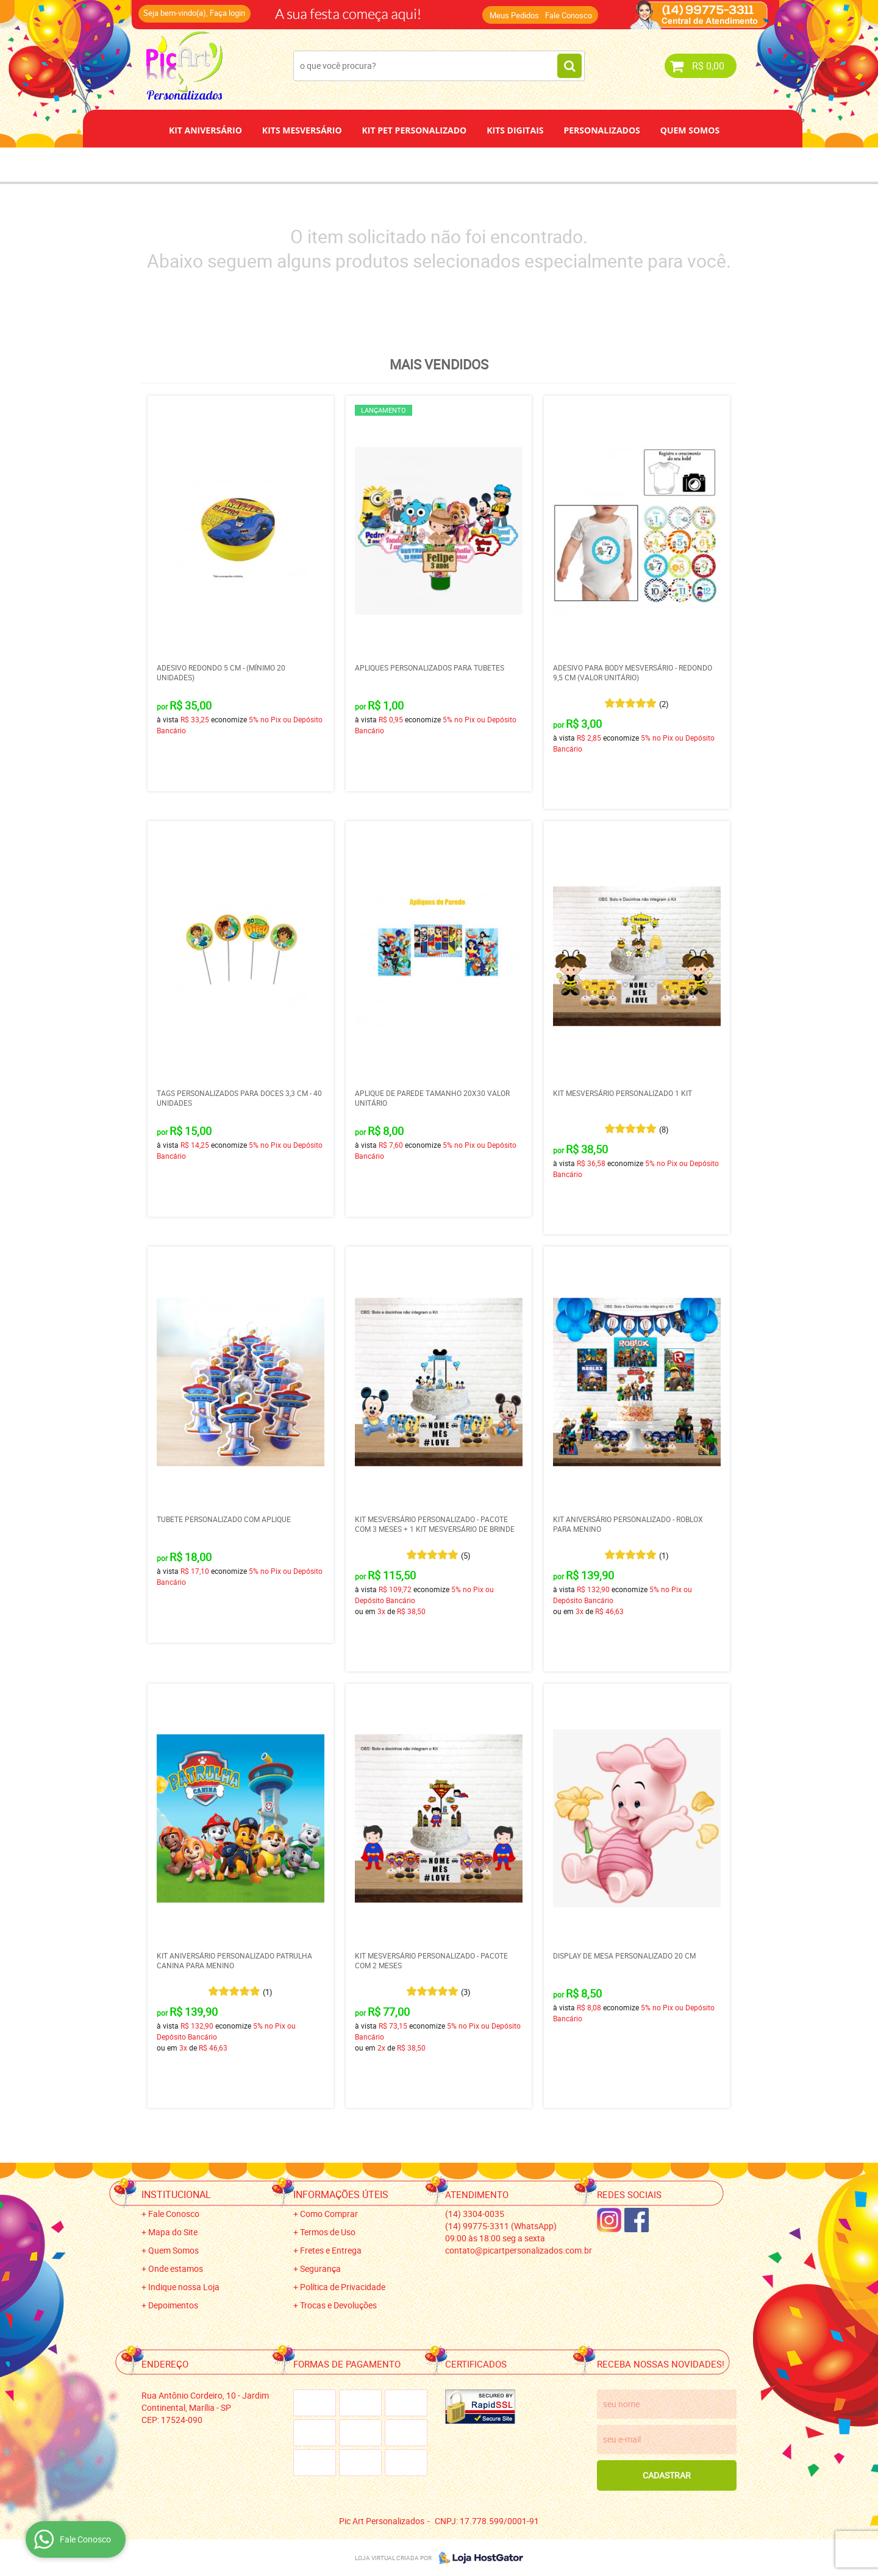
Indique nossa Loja (184, 2287)
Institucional (176, 2194)
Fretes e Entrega (331, 2250)
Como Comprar (329, 2213)
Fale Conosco (568, 15)
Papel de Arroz (485, 164)
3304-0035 (474, 2213)
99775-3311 (501, 2226)
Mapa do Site (173, 2232)
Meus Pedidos (514, 15)
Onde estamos (175, 2268)
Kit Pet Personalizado (414, 130)
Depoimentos (399, 164)
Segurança (320, 2268)
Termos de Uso (327, 2232)
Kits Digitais (515, 130)
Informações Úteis (340, 2194)
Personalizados (601, 130)
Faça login (227, 12)
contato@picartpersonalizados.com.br (518, 2250)
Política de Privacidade (342, 2287)
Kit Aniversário (205, 130)
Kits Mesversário (302, 130)
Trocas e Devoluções (338, 2305)
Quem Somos (689, 130)
